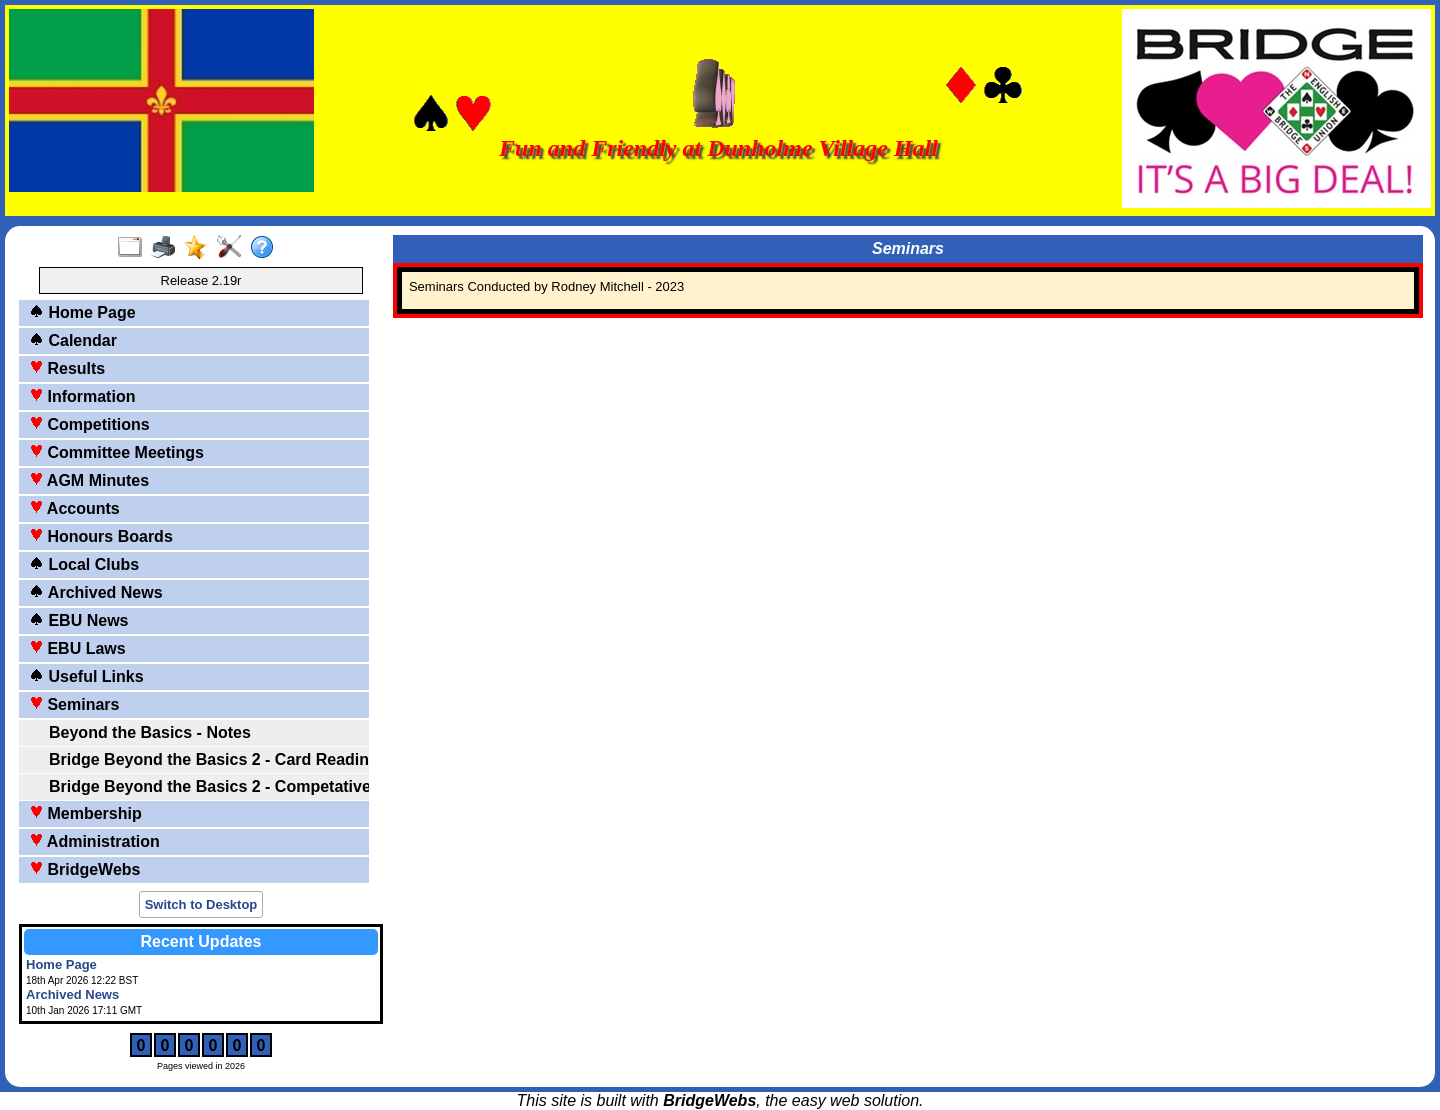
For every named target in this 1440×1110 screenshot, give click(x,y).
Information (82, 396)
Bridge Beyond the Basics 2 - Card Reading (207, 759)
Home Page (82, 312)
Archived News (96, 592)
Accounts (74, 508)
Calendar (73, 340)
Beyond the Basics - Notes (150, 732)
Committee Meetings (116, 452)
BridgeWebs (85, 869)
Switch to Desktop (201, 904)
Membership (85, 813)
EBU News (78, 620)
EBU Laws (77, 648)
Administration (94, 841)
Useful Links (86, 676)
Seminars (74, 704)
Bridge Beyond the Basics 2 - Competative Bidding (207, 786)
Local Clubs (84, 564)
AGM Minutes (89, 480)
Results (67, 368)
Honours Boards (101, 536)
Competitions (89, 424)
